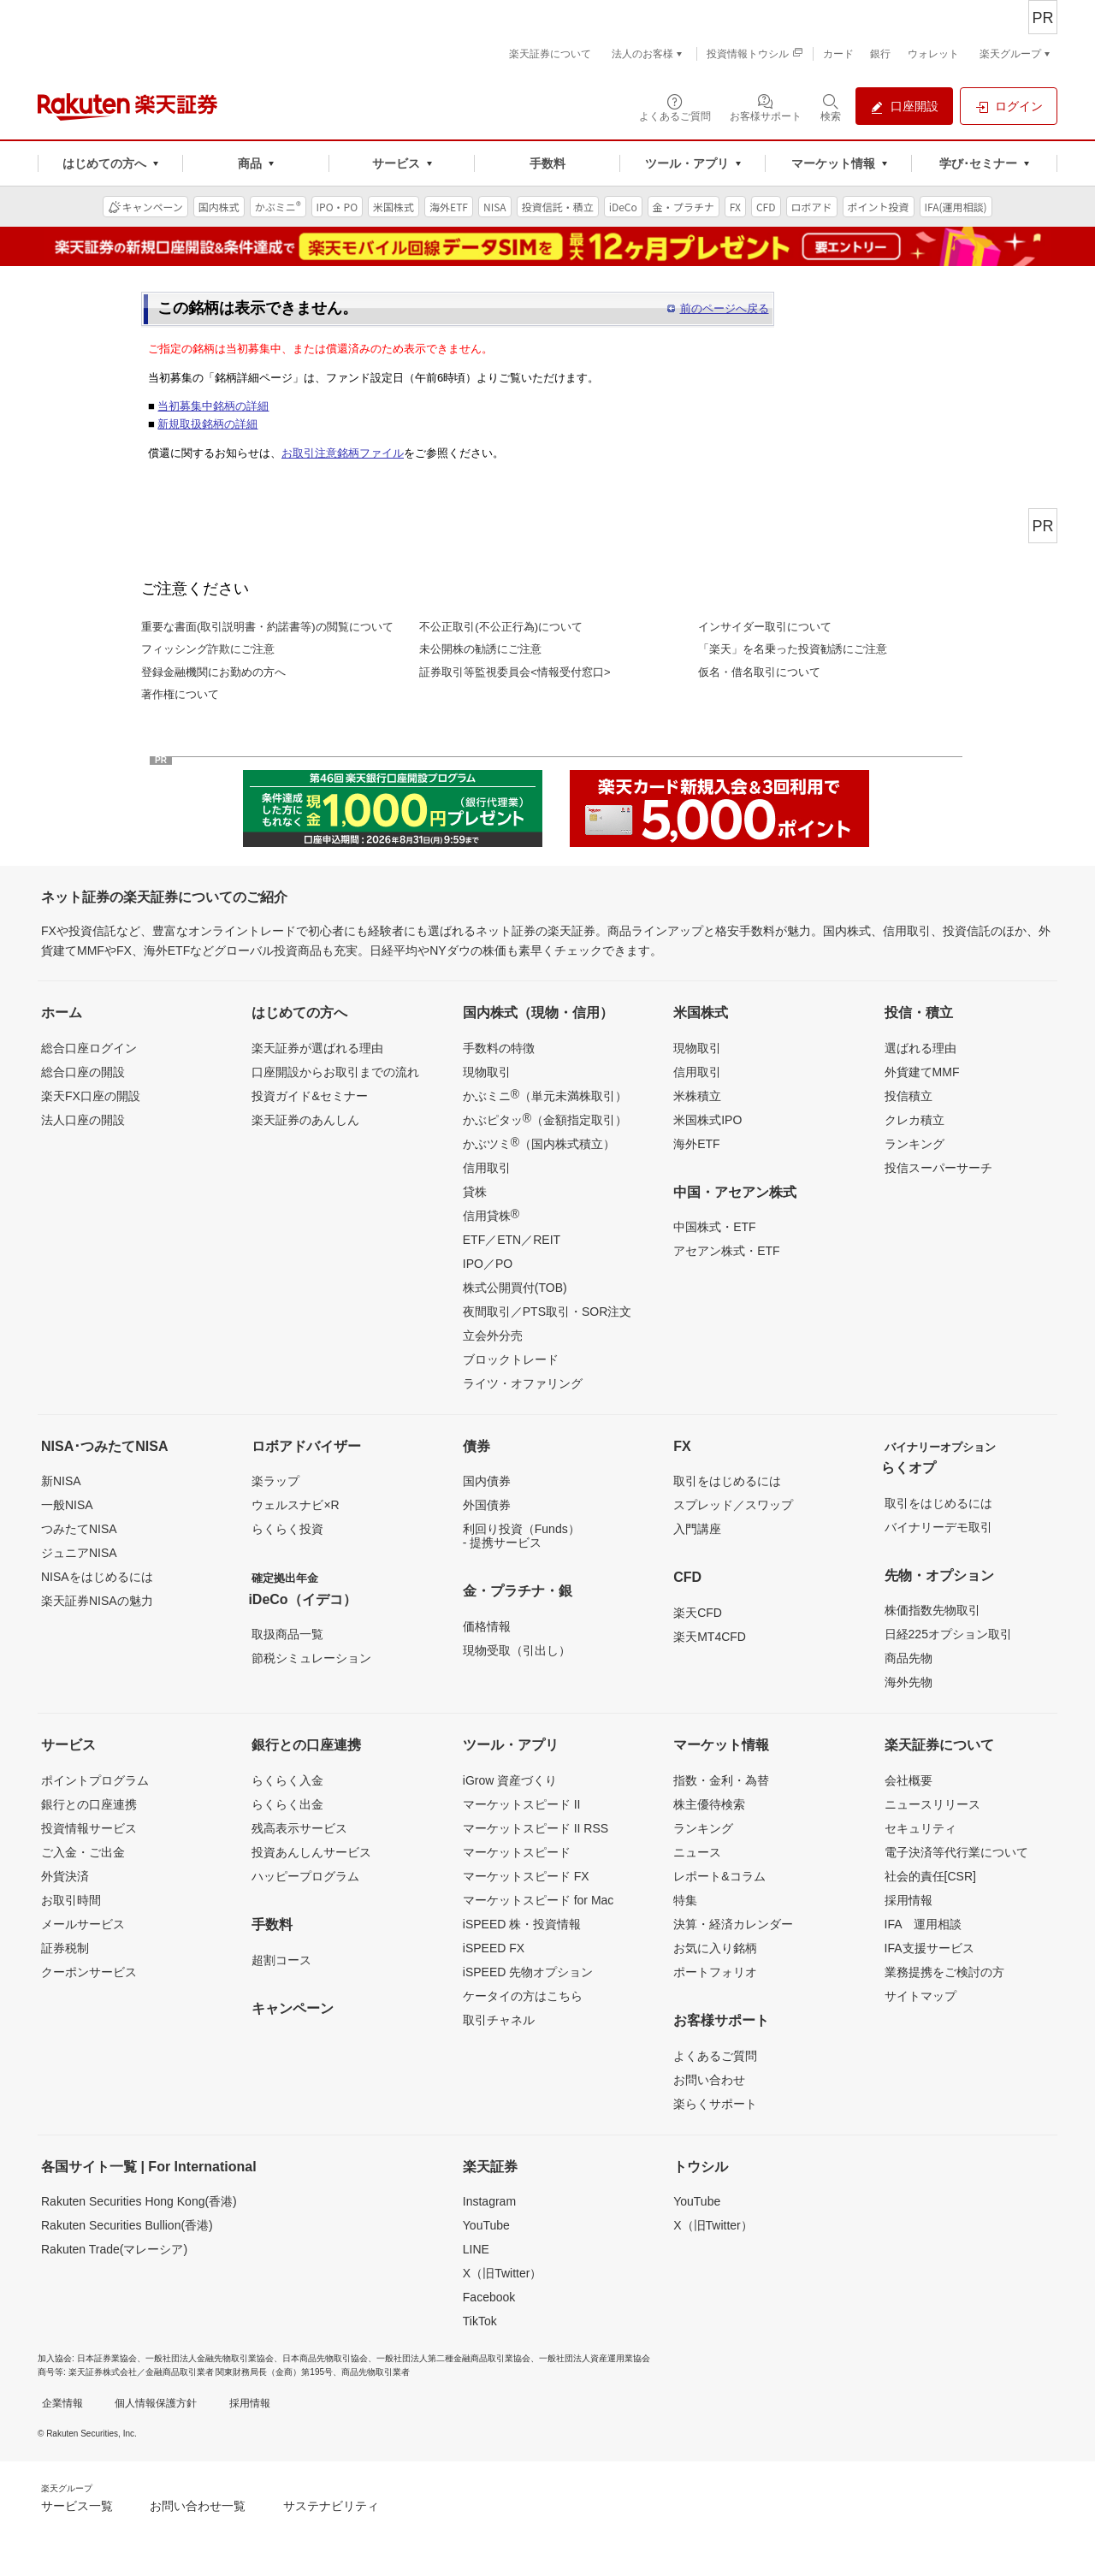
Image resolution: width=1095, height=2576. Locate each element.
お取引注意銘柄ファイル (342, 453)
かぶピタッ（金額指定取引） (545, 1119)
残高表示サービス (299, 1828)
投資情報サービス (89, 1828)
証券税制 (65, 1948)
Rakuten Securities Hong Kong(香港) (139, 2201)
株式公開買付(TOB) (515, 1287)
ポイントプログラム (95, 1780)
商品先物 (908, 1658)
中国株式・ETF (714, 1227)
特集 (685, 1900)
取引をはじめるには (727, 1481)
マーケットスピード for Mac (538, 1900)
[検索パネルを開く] (831, 106)
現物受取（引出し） (517, 1650)
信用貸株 (491, 1215)
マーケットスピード (517, 1852)
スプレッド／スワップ (733, 1505)
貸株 (475, 1192)
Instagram (489, 2201)
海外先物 (908, 1682)
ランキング (914, 1144)
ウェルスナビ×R (295, 1505)
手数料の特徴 (499, 1048)
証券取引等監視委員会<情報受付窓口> (514, 672)
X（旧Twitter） (502, 2273)
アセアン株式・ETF (726, 1251)
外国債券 (487, 1505)
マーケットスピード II (522, 1804)
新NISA (61, 1481)
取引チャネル (499, 2020)
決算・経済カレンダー (733, 1924)
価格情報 (487, 1626)
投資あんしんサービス (311, 1852)
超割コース (281, 1960)
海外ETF (696, 1144)
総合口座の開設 (83, 1072)
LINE (476, 2249)
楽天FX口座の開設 (90, 1096)
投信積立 (908, 1096)
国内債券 (487, 1481)
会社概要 (908, 1780)
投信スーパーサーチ (938, 1168)
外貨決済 (65, 1876)
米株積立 (697, 1096)
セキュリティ (920, 1828)
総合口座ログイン (89, 1048)
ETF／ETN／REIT (511, 1240)
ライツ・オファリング (523, 1383)
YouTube (486, 2225)
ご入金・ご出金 (83, 1852)
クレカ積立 (914, 1120)
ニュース (697, 1852)
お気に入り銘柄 (715, 1948)
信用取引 (487, 1168)
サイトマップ (920, 1996)
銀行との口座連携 (89, 1804)
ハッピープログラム (305, 1876)
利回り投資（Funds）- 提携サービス (521, 1535)
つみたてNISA (79, 1529)
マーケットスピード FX (526, 1876)
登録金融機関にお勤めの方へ (213, 672)
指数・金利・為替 (721, 1780)
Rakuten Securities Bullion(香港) (127, 2225)
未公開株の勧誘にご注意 (480, 649)
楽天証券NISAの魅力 (97, 1601)
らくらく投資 (287, 1529)
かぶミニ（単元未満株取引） (545, 1095)
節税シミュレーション (311, 1658)
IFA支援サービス (929, 1948)
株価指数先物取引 (932, 1610)
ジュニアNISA (79, 1553)
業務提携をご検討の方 (944, 1972)
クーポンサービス (89, 1972)
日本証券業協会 (107, 2358)
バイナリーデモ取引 (938, 1527)
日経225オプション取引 (948, 1634)
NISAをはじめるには (97, 1577)
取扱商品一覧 (287, 1634)
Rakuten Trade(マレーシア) (114, 2249)
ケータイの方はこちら (523, 1996)
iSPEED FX (493, 1948)
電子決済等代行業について (956, 1852)
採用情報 (908, 1900)
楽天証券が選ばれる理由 (317, 1048)
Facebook (489, 2297)
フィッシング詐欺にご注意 (208, 649)
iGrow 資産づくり (510, 1780)
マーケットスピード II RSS (535, 1828)
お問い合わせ (709, 2080)
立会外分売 (493, 1335)
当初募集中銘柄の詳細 (213, 406)
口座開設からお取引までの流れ (335, 1072)
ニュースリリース (932, 1804)
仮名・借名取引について (759, 672)
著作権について (180, 694)
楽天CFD (697, 1613)
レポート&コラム (719, 1876)
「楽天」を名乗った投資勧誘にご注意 (792, 649)
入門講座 (697, 1529)
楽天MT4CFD (709, 1636)
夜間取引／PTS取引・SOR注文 (547, 1311)
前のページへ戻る (724, 308)
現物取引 (487, 1072)
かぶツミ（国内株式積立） (539, 1143)
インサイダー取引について (765, 626)
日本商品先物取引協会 (325, 2358)
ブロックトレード (511, 1359)
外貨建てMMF (922, 1072)
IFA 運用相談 (923, 1924)
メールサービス (83, 1924)
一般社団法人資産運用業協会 (594, 2358)
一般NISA (67, 1505)
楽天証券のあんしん (305, 1120)
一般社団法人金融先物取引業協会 (209, 2358)
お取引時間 (71, 1900)
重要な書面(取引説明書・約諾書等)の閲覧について (267, 626)
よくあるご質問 (715, 2056)
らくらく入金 (287, 1780)
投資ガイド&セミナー (309, 1096)
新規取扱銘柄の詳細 (207, 423)
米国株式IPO (707, 1120)
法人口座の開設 (83, 1120)
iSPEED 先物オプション (528, 1972)
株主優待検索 (709, 1804)
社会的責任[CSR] (930, 1876)
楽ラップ (275, 1481)
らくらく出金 (287, 1804)
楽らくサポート (715, 2104)
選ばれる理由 (920, 1048)
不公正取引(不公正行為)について (501, 626)
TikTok (480, 2321)
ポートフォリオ (715, 1972)
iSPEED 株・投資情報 (522, 1924)
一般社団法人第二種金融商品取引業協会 (453, 2358)
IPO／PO (487, 1263)
